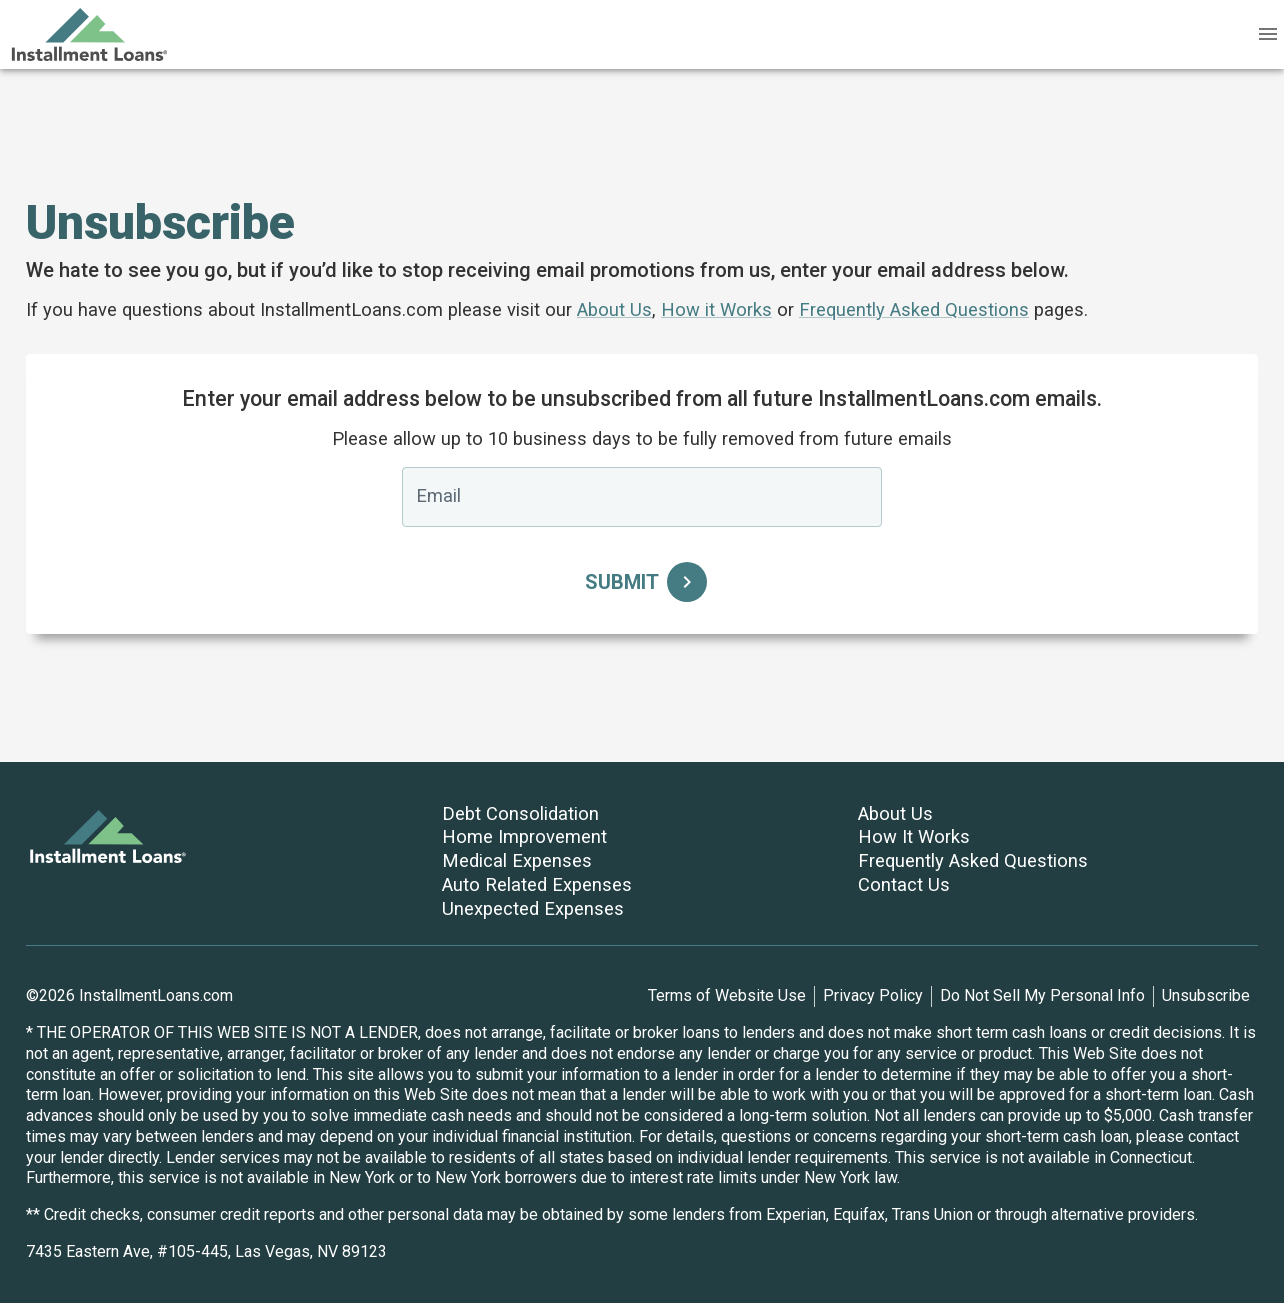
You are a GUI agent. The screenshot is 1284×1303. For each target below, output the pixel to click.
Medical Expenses (517, 860)
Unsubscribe (1206, 995)
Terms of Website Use (727, 995)
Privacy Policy (873, 995)
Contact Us (904, 884)
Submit (642, 582)
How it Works (716, 309)
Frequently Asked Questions (914, 309)
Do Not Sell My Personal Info (1042, 995)
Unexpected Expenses (533, 908)
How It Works (914, 836)
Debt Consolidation (520, 813)
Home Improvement (524, 836)
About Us (614, 309)
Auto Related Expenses (537, 884)
